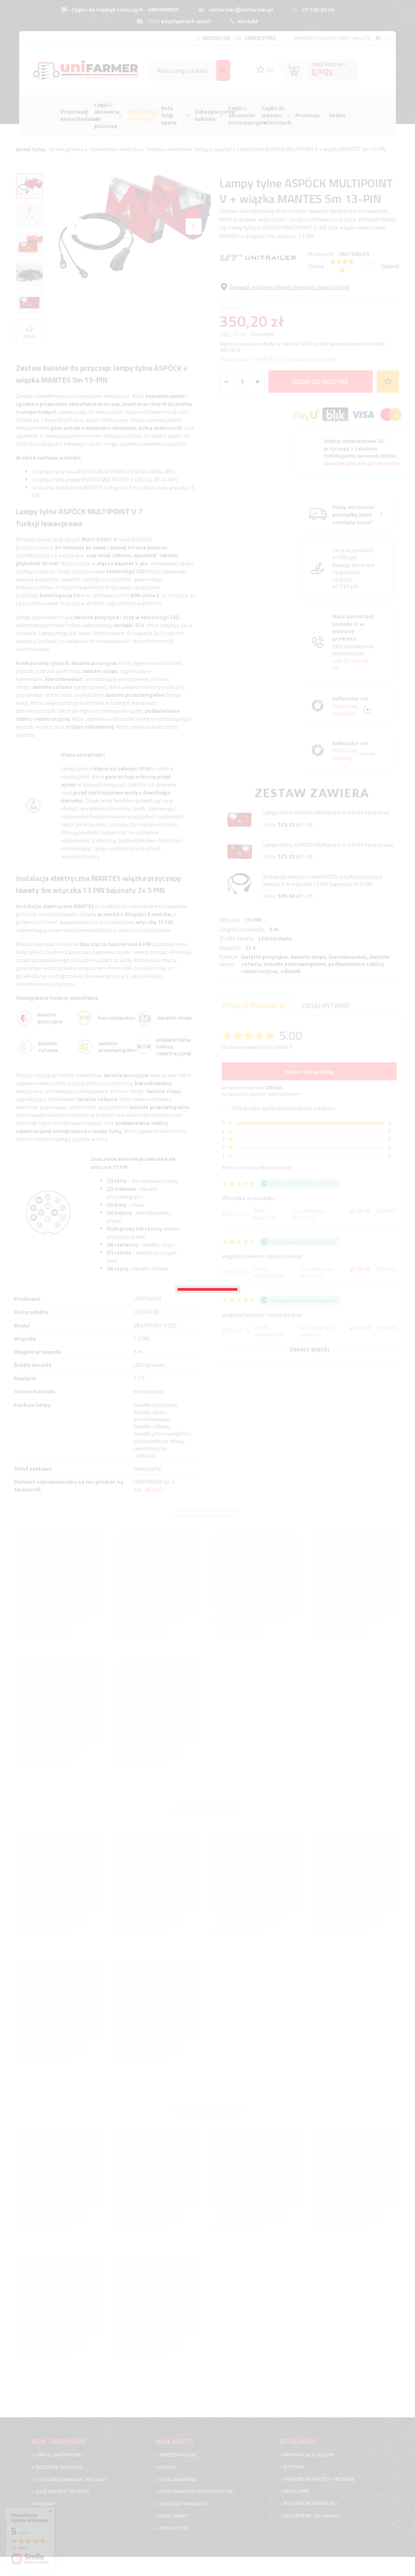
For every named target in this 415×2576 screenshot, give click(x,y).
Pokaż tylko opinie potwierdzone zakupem (284, 1104)
